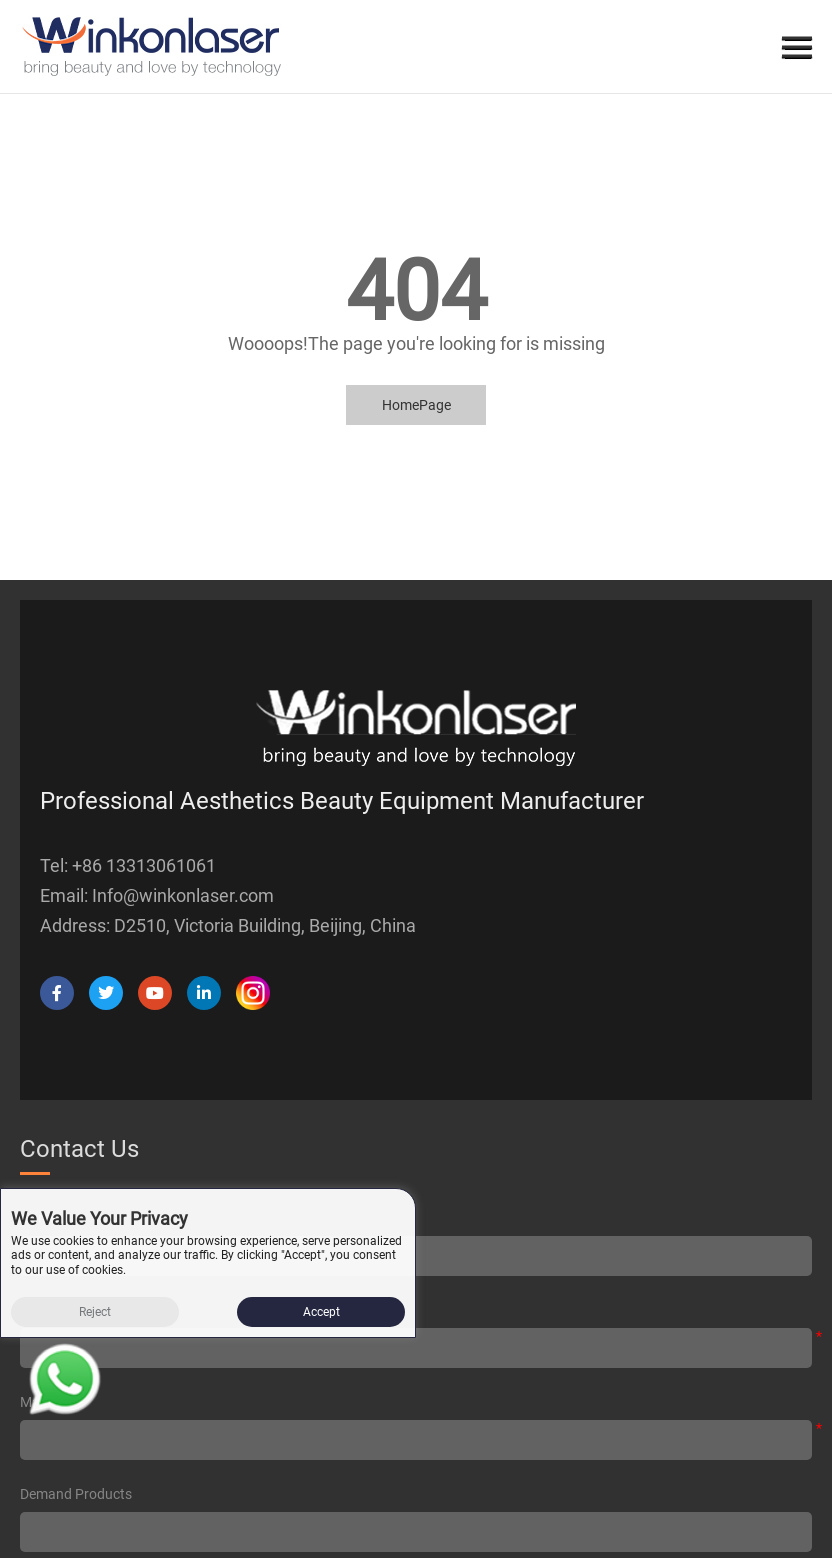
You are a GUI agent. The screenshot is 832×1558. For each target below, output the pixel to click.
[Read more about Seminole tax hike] (65, 1383)
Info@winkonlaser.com (183, 895)
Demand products (76, 1494)
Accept (321, 1312)
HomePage (416, 405)
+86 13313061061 (144, 865)
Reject (95, 1312)
